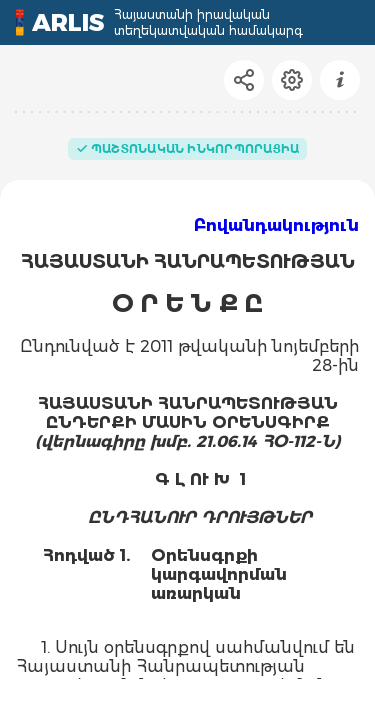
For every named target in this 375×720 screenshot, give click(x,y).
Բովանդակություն (276, 225)
